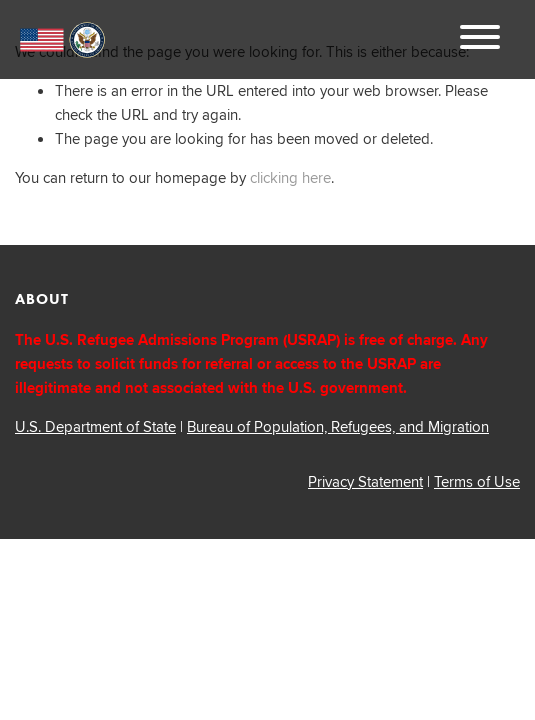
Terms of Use (477, 481)
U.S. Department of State (95, 426)
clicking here (290, 177)
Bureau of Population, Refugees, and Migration (338, 426)
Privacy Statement (365, 481)
